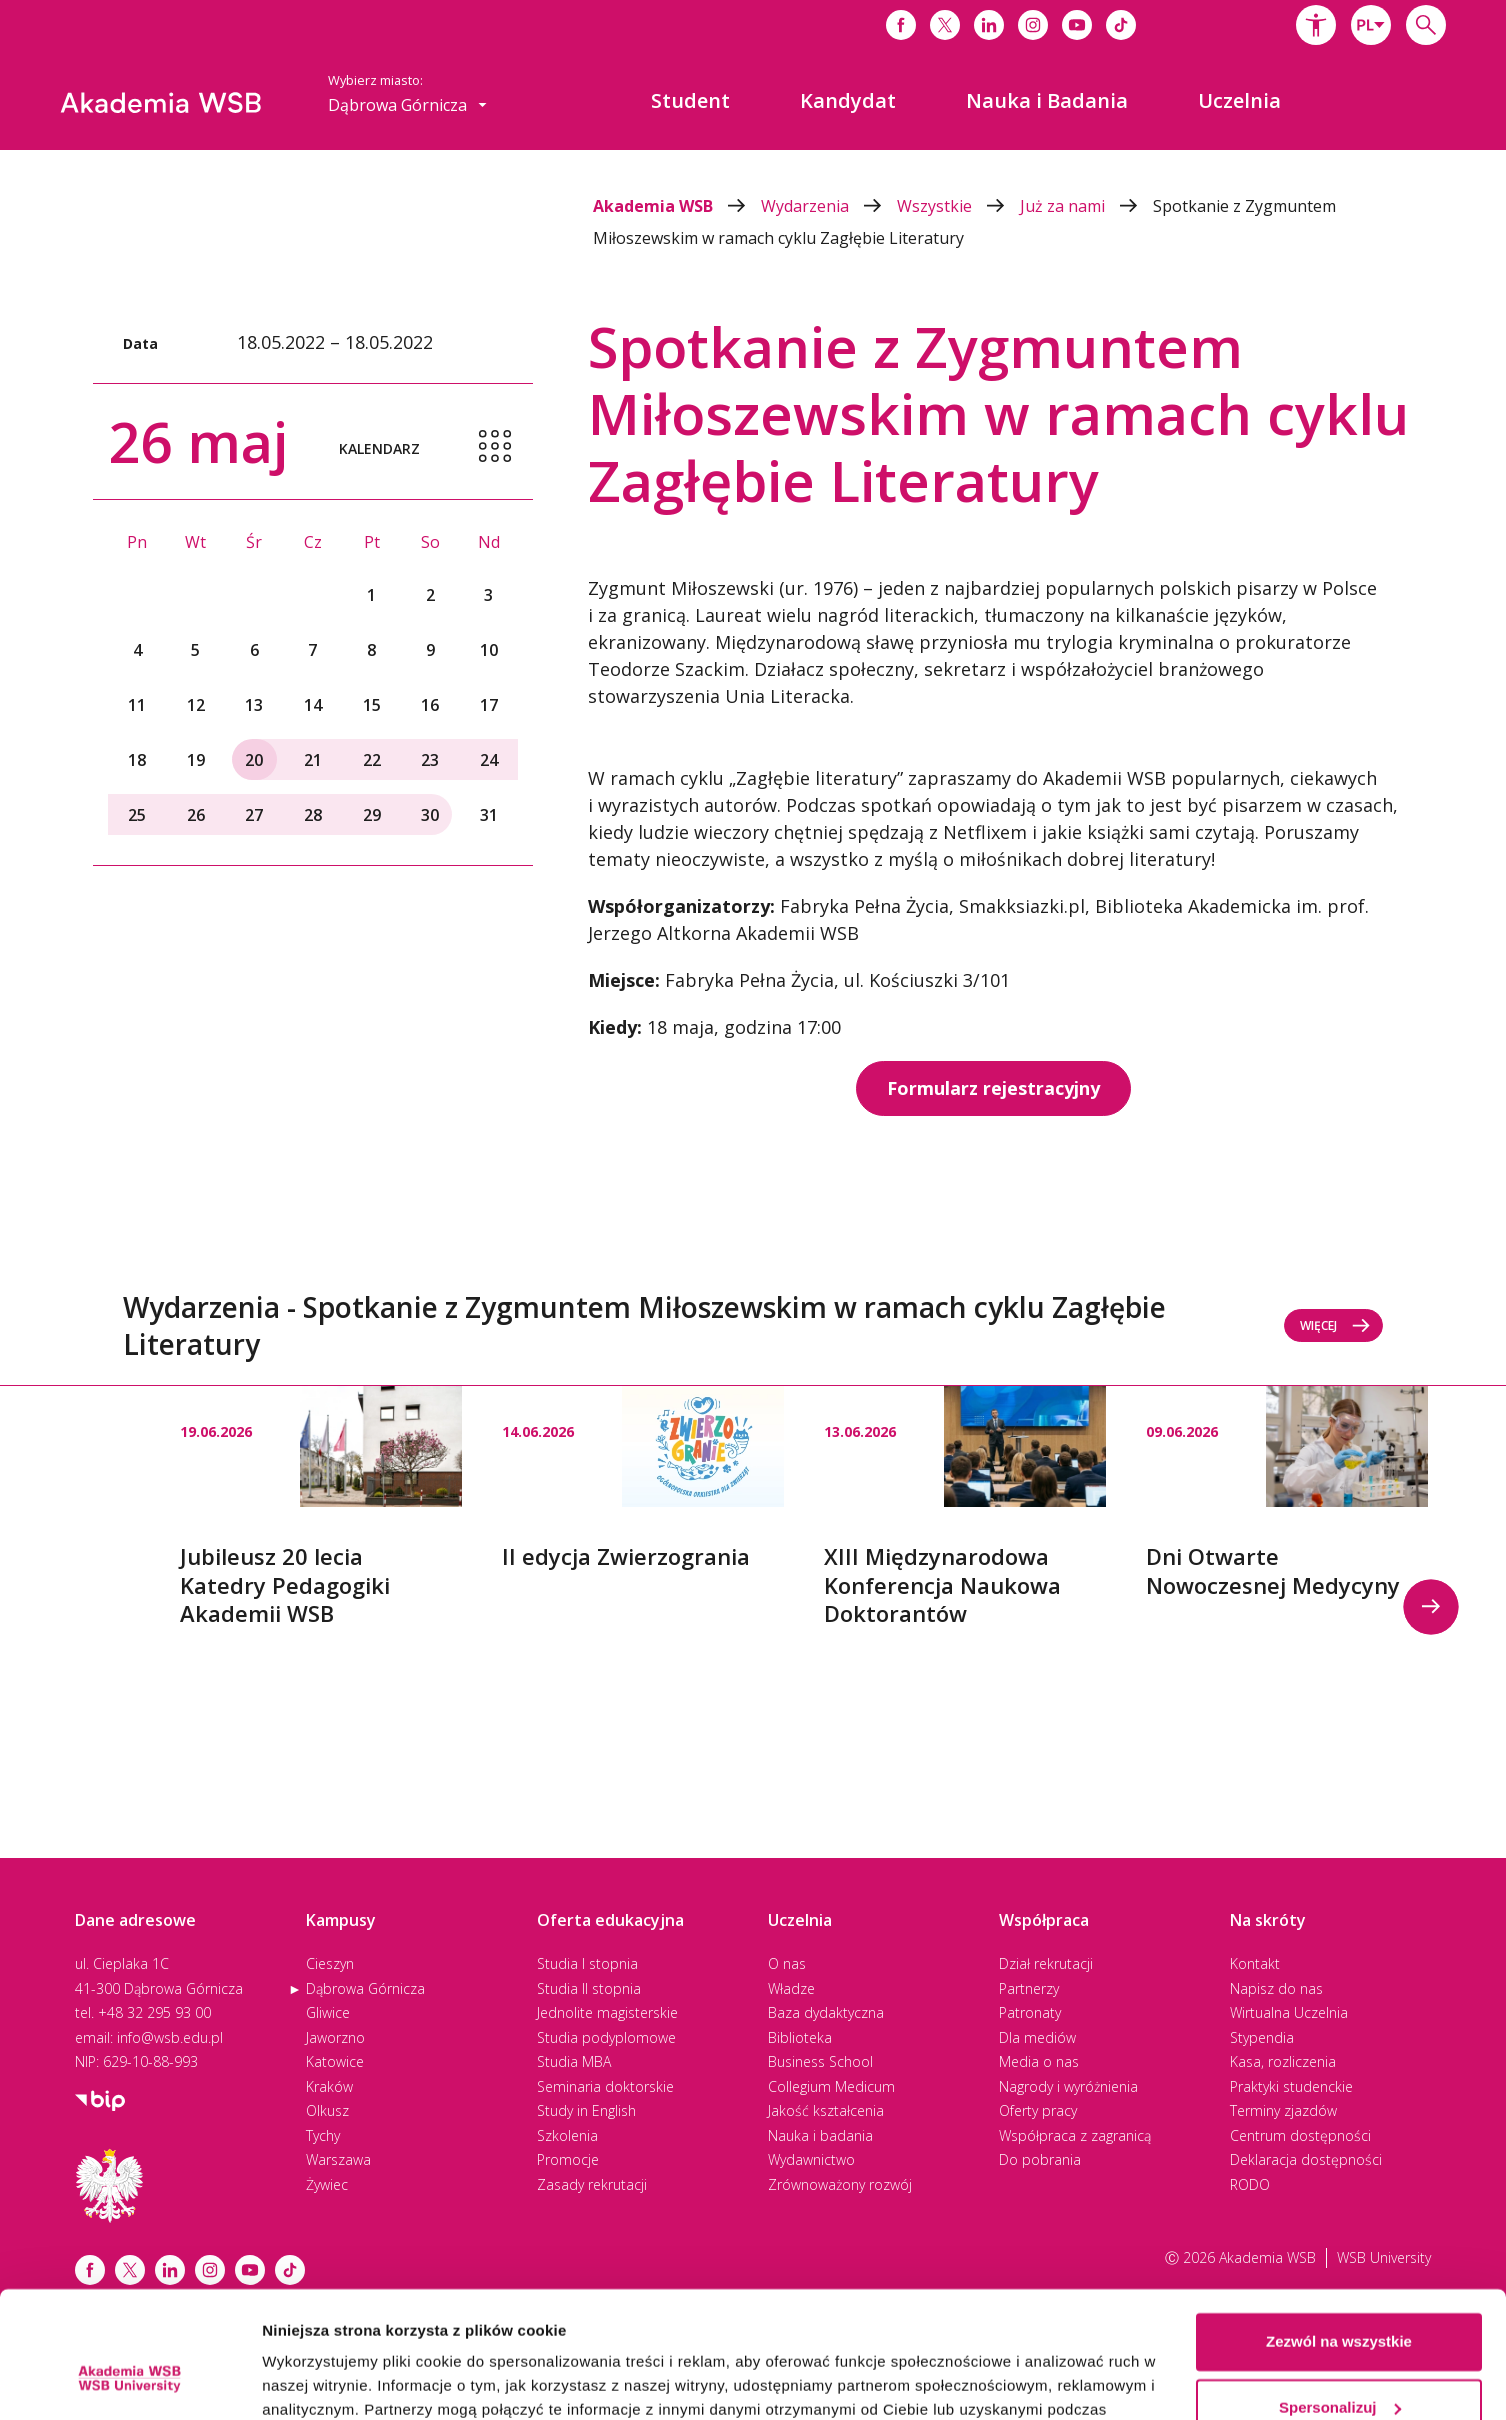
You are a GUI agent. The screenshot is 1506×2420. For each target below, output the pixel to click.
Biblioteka (800, 2037)
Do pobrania (1040, 2159)
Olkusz (327, 2110)
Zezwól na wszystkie (1339, 2233)
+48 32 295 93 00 (154, 2012)
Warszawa (338, 2159)
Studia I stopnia (587, 1963)
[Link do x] (945, 25)
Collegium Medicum (831, 2086)
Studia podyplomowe (606, 2037)
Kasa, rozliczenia (1283, 2061)
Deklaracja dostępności (1306, 2159)
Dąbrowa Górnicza (365, 1988)
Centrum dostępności (1300, 2135)
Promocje (568, 2159)
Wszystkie (958, 206)
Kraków (329, 2086)
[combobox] (1371, 25)
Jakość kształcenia (826, 2110)
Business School (820, 2061)
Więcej (1335, 1325)
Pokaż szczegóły (322, 2380)
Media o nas (1039, 2061)
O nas (787, 1963)
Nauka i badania (820, 2135)
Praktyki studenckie (1291, 2086)
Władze (791, 1988)
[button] (1316, 25)
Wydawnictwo (811, 2159)
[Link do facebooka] (901, 25)
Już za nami (1086, 206)
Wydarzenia (829, 206)
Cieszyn (330, 1963)
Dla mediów (1037, 2037)
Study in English (586, 2110)
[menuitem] (690, 101)
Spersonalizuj (1340, 2298)
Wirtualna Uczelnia (1289, 2012)
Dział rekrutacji (1046, 1963)
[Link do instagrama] (1033, 25)
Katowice (335, 2061)
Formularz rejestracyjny (993, 1088)
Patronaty (1030, 2012)
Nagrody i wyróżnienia (1068, 2086)
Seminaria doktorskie (605, 2086)
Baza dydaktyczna (826, 2012)
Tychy (323, 2135)
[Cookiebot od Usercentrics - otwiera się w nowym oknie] (129, 2381)
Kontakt (1255, 1963)
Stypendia (1262, 2037)
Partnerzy (1029, 1988)
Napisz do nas (1276, 1988)
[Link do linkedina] (989, 25)
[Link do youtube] (1077, 25)
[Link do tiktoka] (1121, 25)
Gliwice (328, 2012)
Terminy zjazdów (1283, 2110)
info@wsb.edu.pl (170, 2037)
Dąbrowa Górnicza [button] (407, 105)
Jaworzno (335, 2037)
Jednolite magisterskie (607, 2012)
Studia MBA (574, 2061)
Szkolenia (567, 2135)
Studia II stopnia (589, 1988)
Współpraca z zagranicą (1075, 2135)
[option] (321, 1507)
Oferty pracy (1038, 2110)
